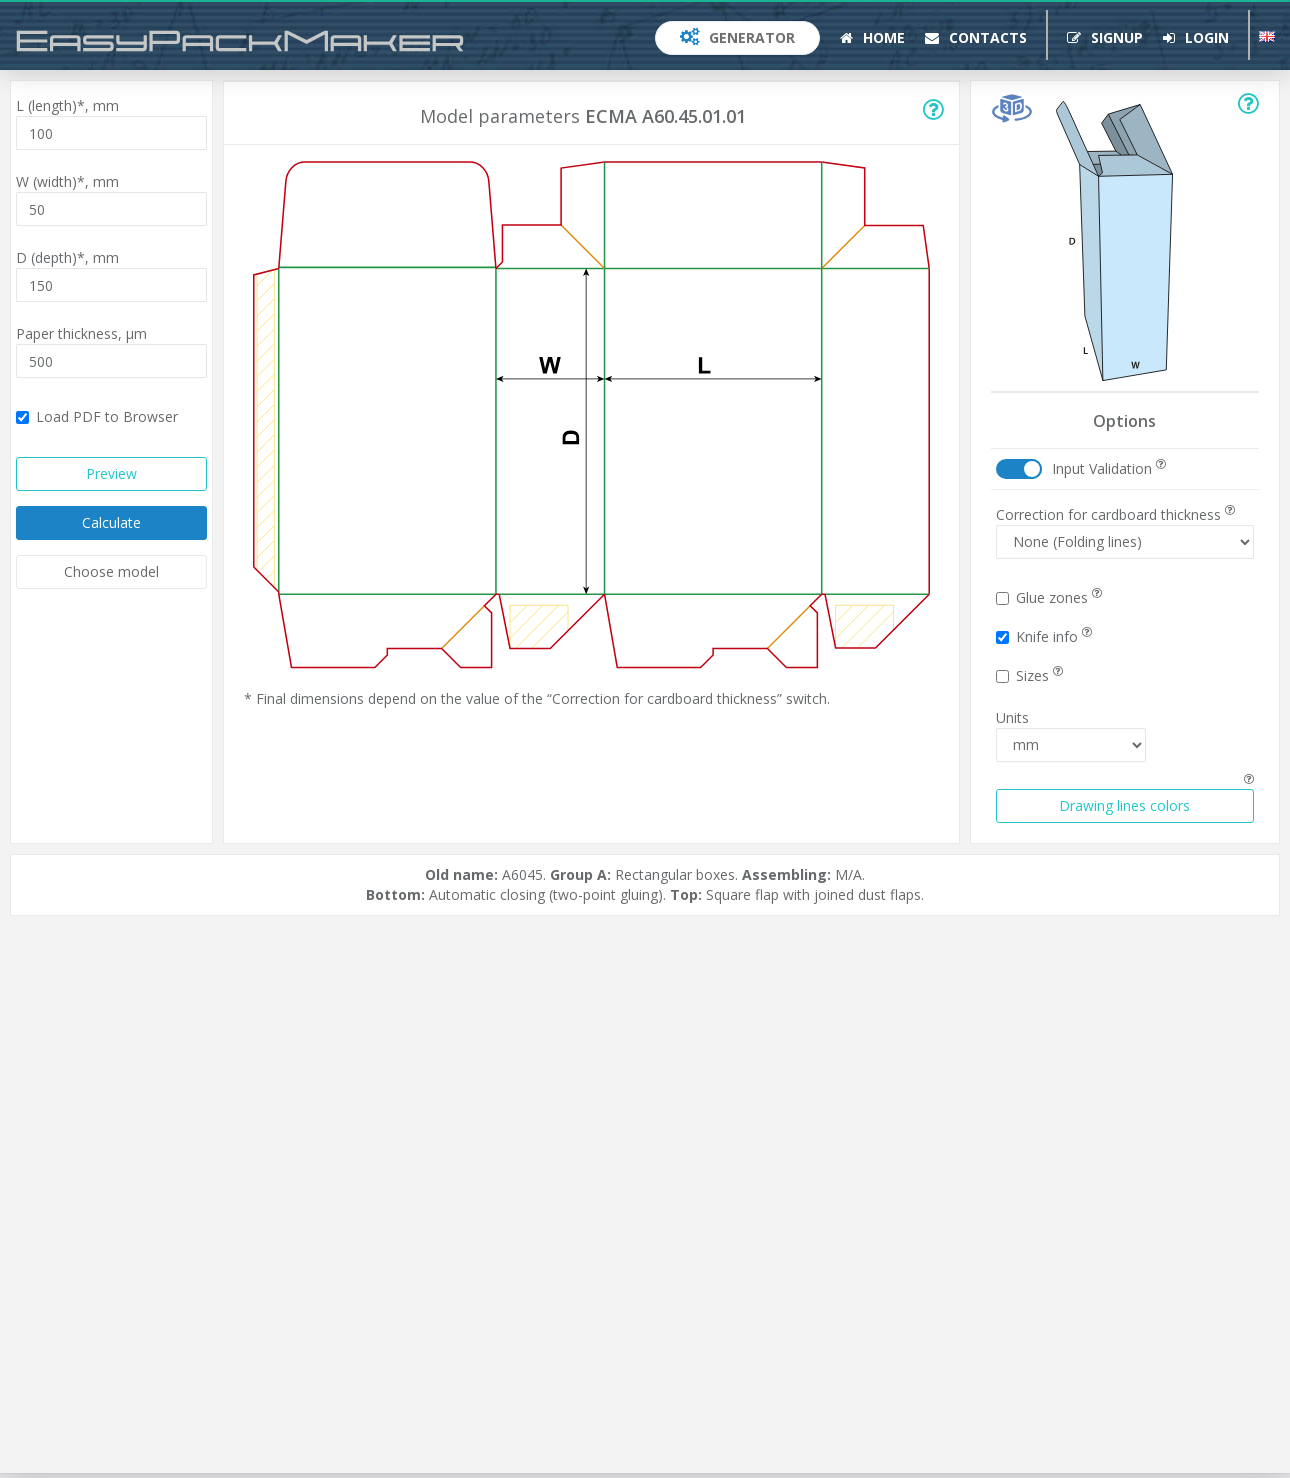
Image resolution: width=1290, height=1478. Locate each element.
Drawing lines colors (1124, 805)
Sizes (1029, 675)
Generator (737, 37)
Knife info (1044, 636)
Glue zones (1049, 597)
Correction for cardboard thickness (1115, 514)
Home (872, 37)
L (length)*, (67, 105)
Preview (111, 473)
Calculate (111, 522)
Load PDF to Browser (97, 416)
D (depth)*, (67, 257)
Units (1012, 717)
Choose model (111, 571)
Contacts (976, 37)
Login (1196, 37)
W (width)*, (67, 181)
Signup (1105, 37)
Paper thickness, (81, 333)
